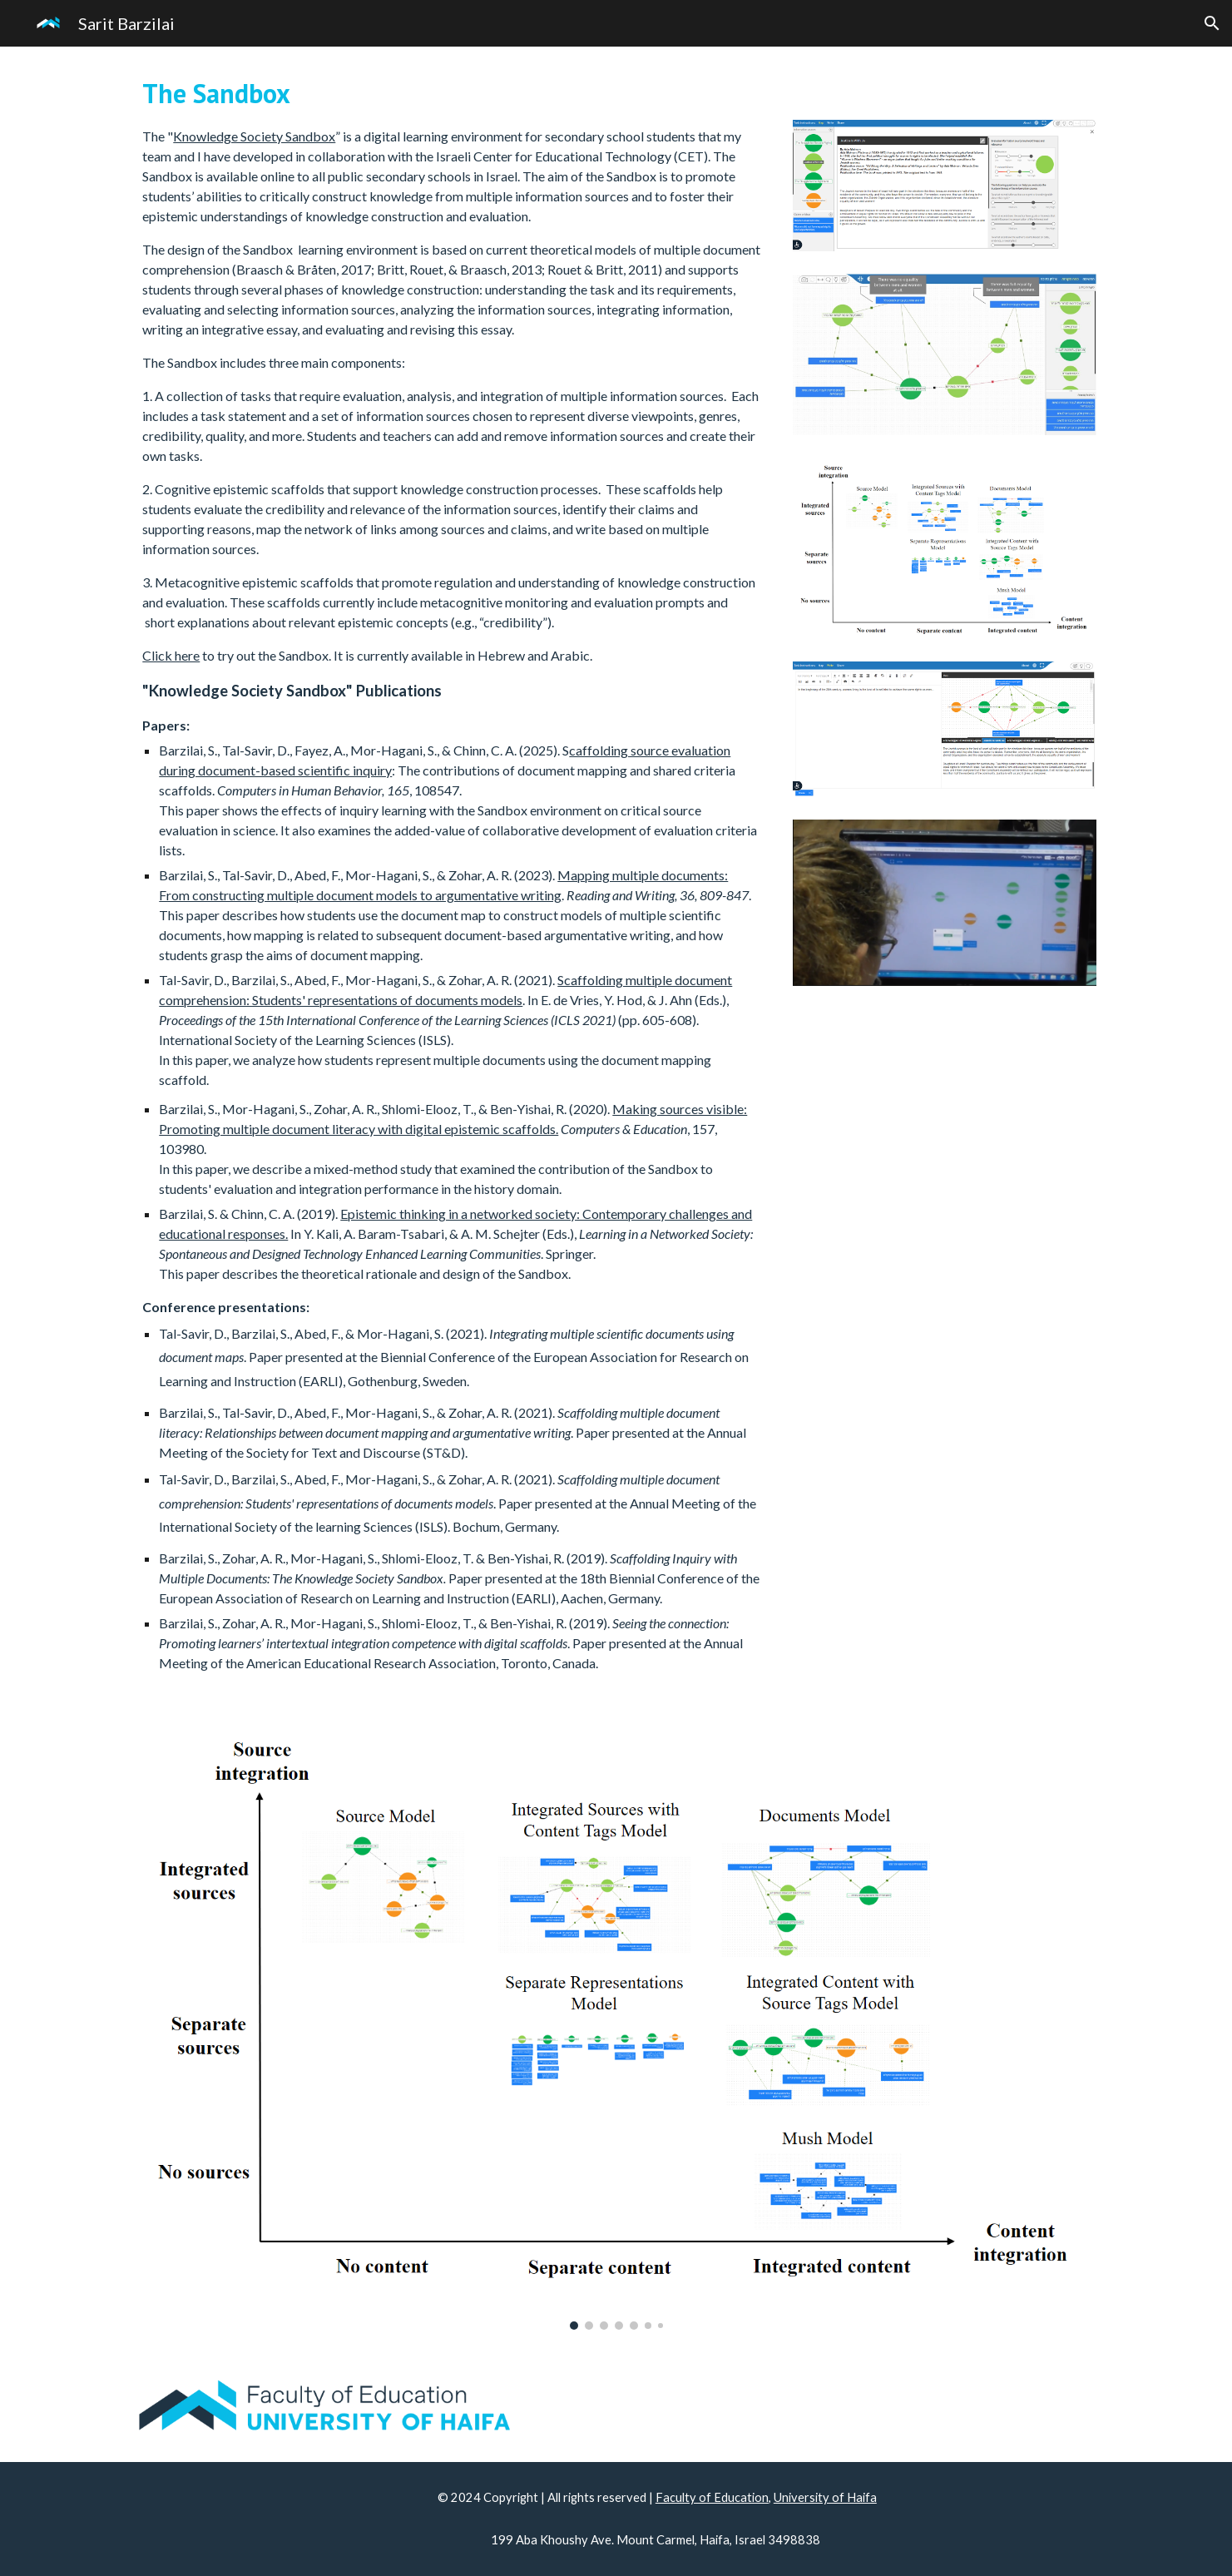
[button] (1212, 23)
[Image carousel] (616, 2025)
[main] (452, 873)
